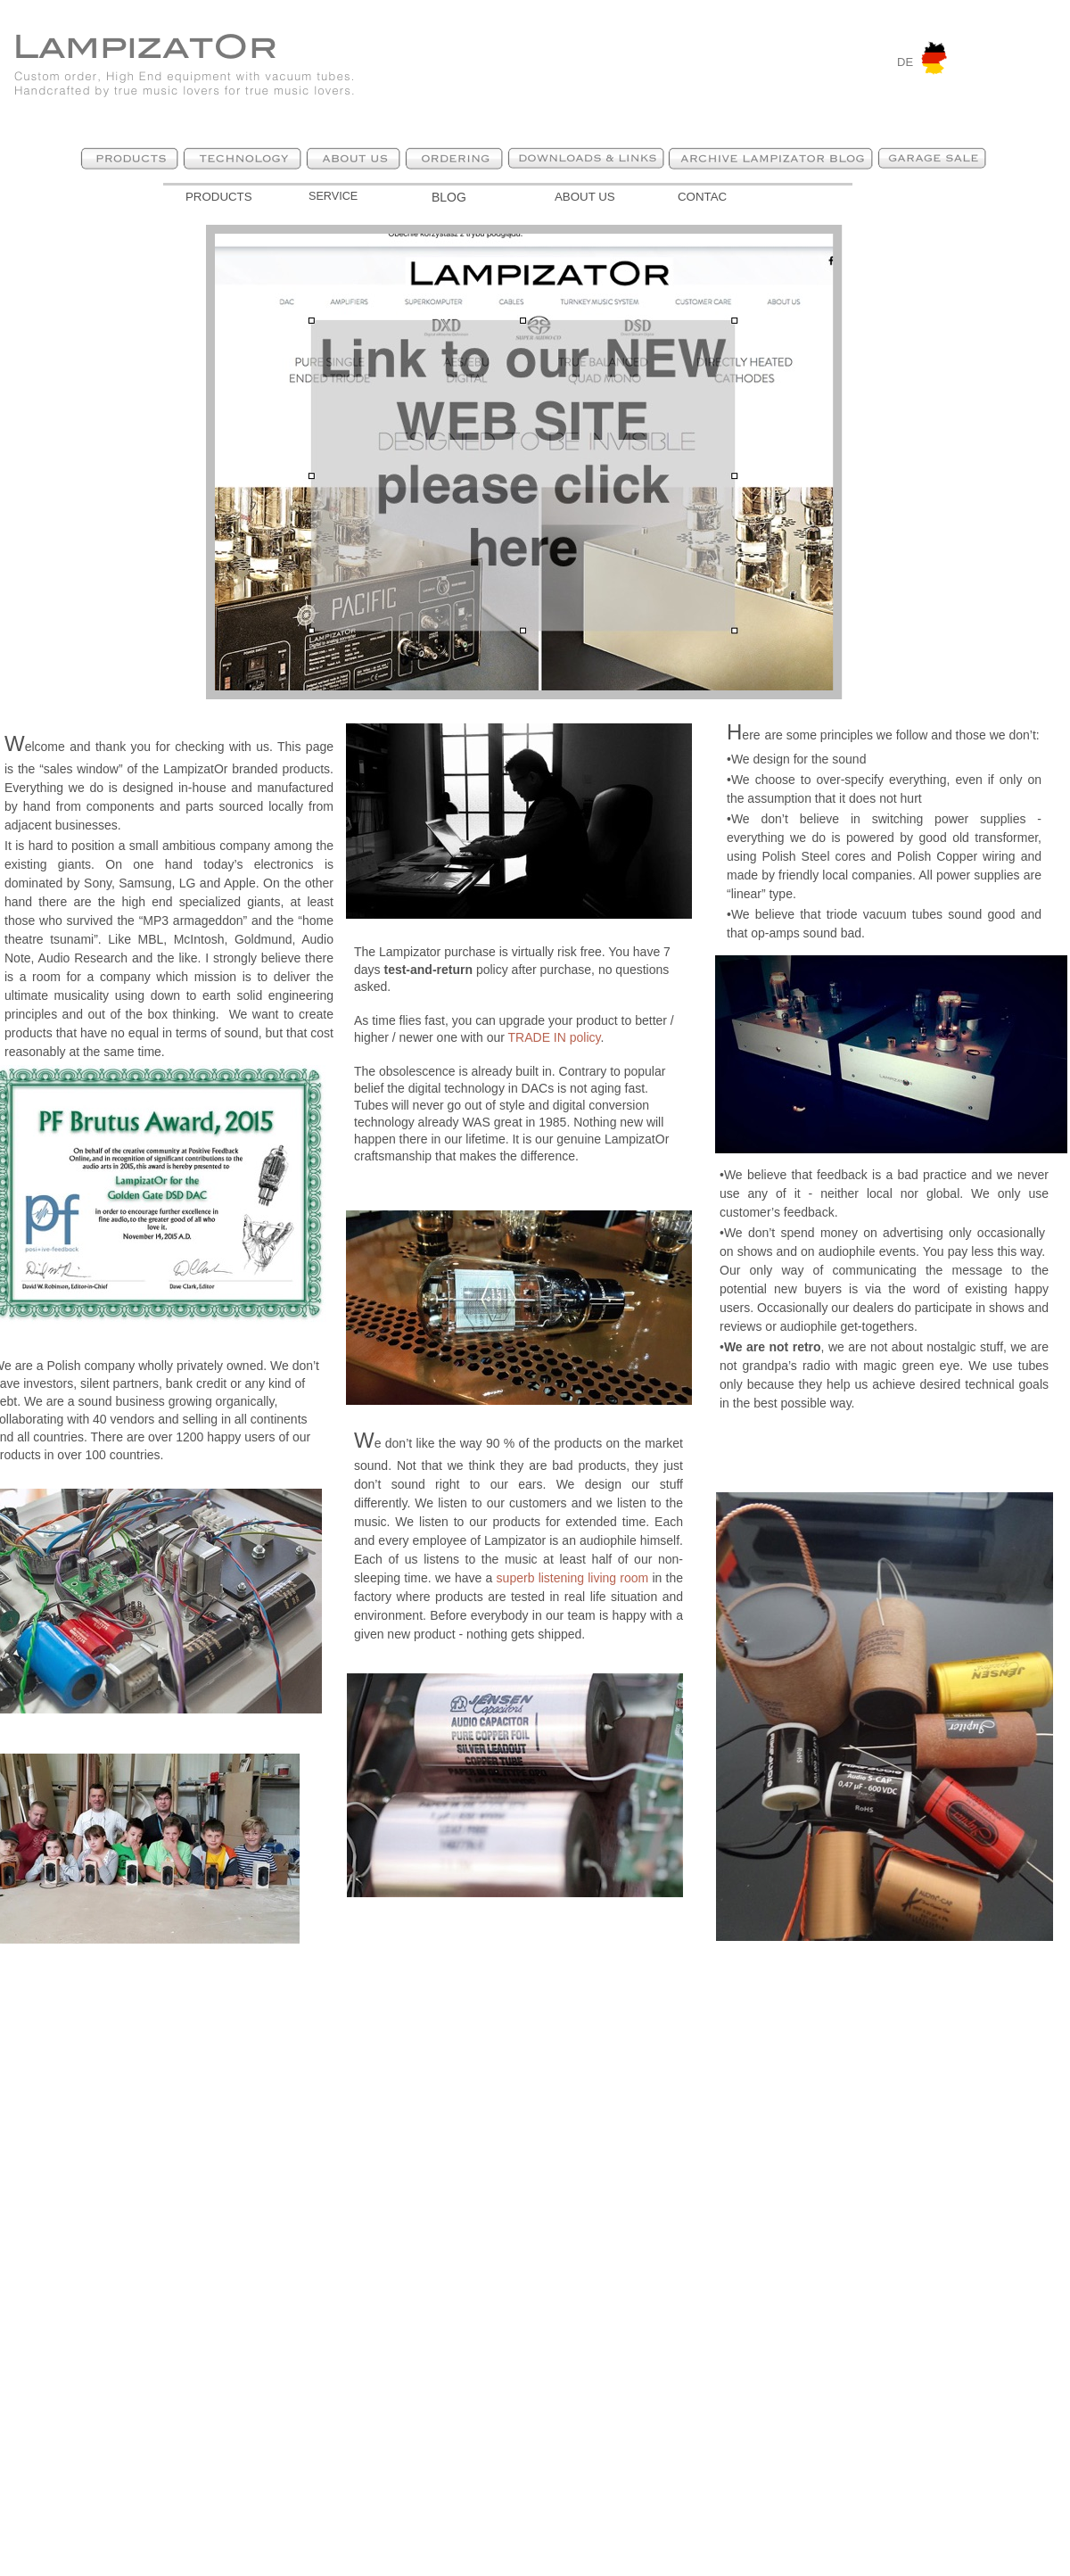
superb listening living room (573, 1578)
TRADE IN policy (554, 1037)
